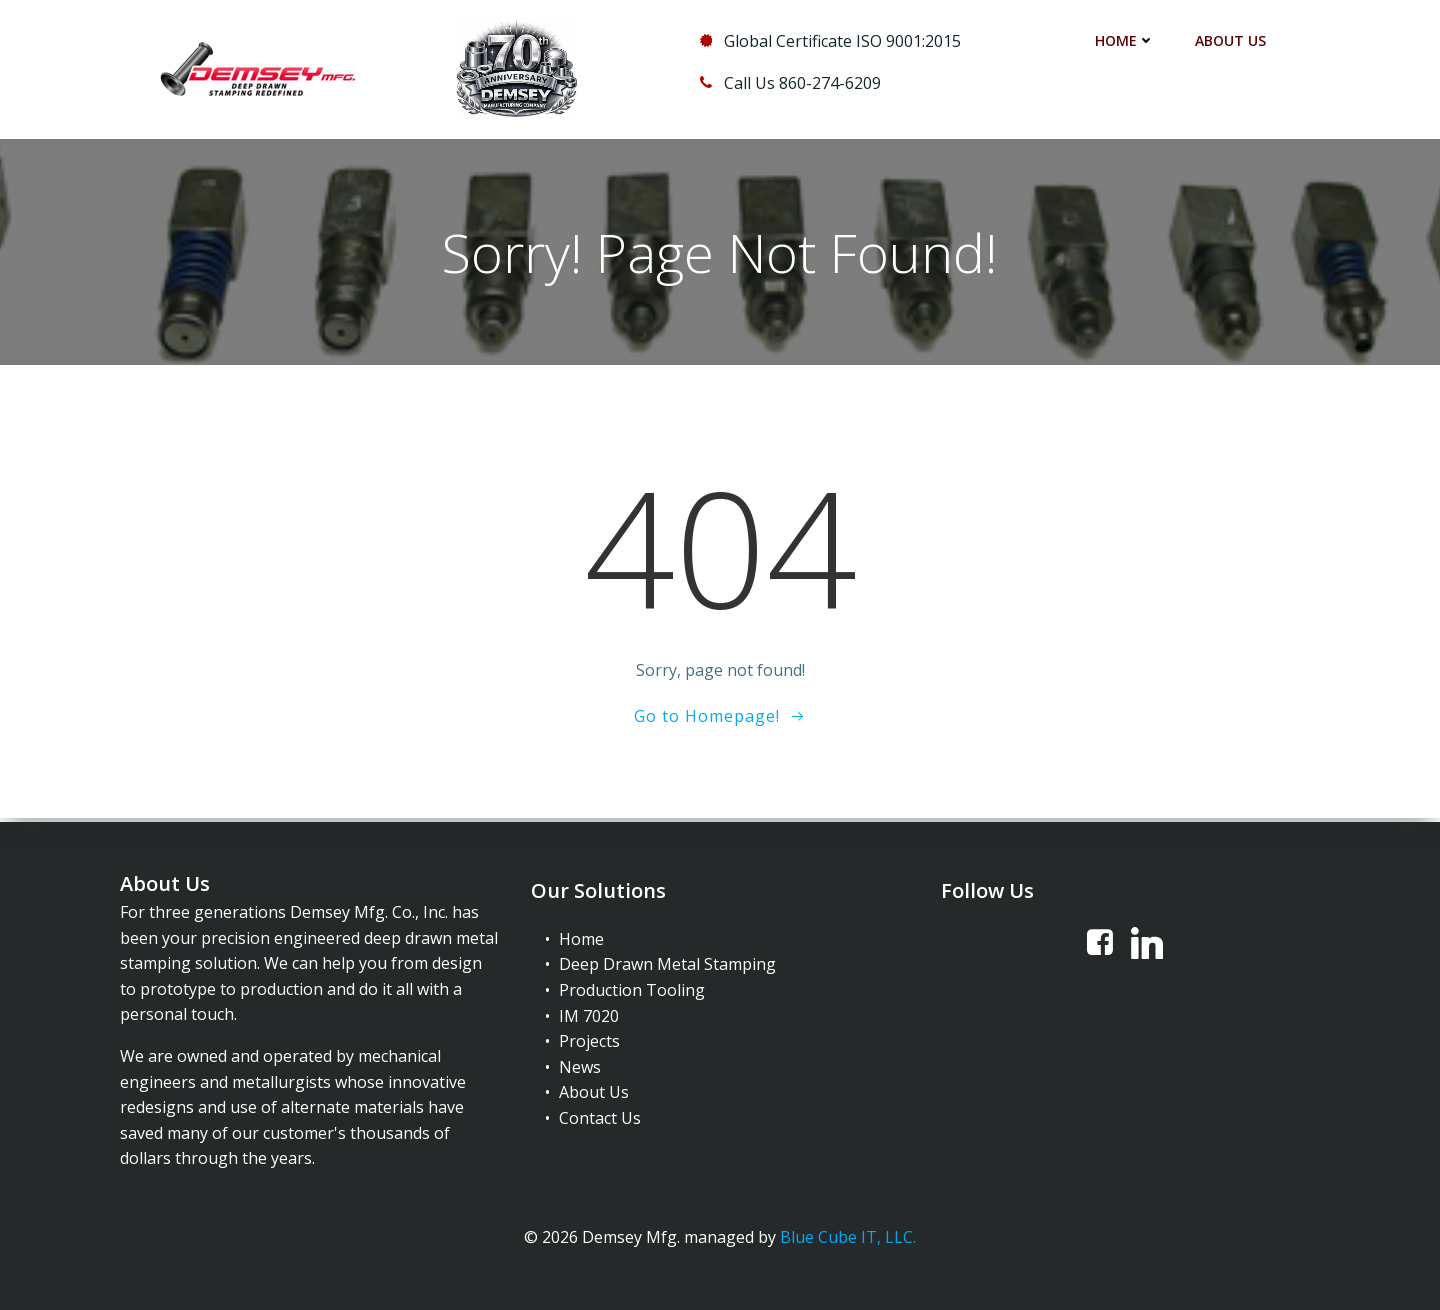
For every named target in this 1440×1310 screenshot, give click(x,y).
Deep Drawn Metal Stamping (667, 963)
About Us (1230, 40)
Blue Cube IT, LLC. (848, 1236)
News (580, 1065)
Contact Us (600, 1116)
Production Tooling (632, 988)
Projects (589, 1039)
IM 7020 (589, 1014)
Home (1125, 40)
